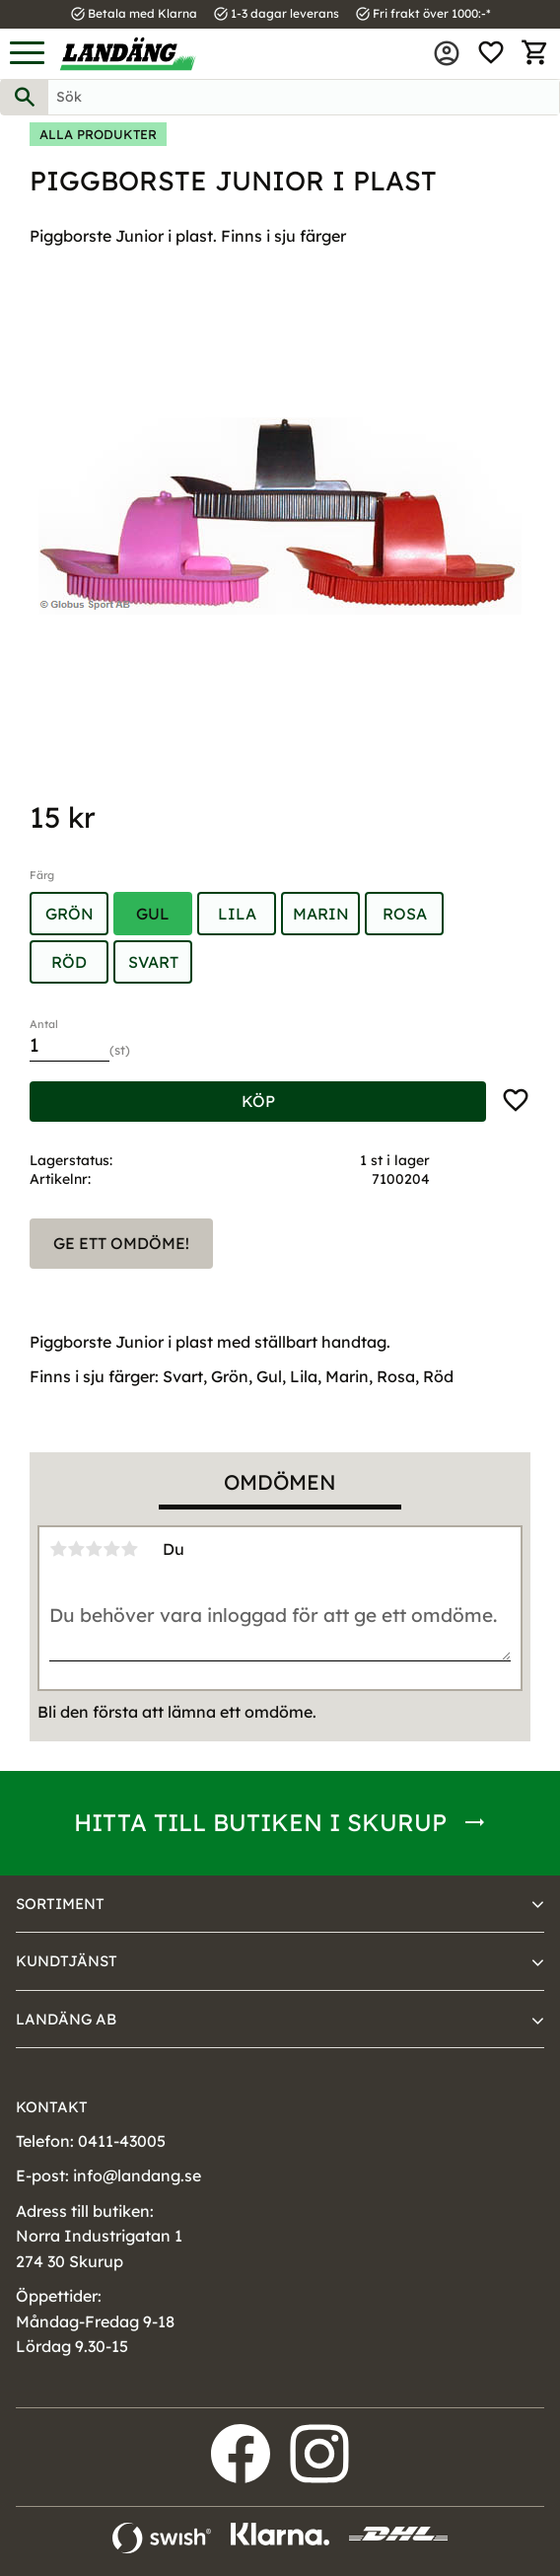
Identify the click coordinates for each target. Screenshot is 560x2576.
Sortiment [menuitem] (60, 1903)
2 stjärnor (76, 1549)
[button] (27, 54)
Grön (69, 913)
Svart (153, 962)
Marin (321, 913)
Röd (69, 962)
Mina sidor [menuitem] (446, 53)
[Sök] (24, 97)
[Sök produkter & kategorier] (303, 97)
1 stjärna (58, 1549)
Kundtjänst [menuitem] (66, 1960)
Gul (153, 913)
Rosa (405, 913)
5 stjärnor (129, 1549)
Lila (237, 913)
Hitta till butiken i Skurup (260, 1822)
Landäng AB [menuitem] (66, 2019)
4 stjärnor (111, 1549)
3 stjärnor (94, 1549)
